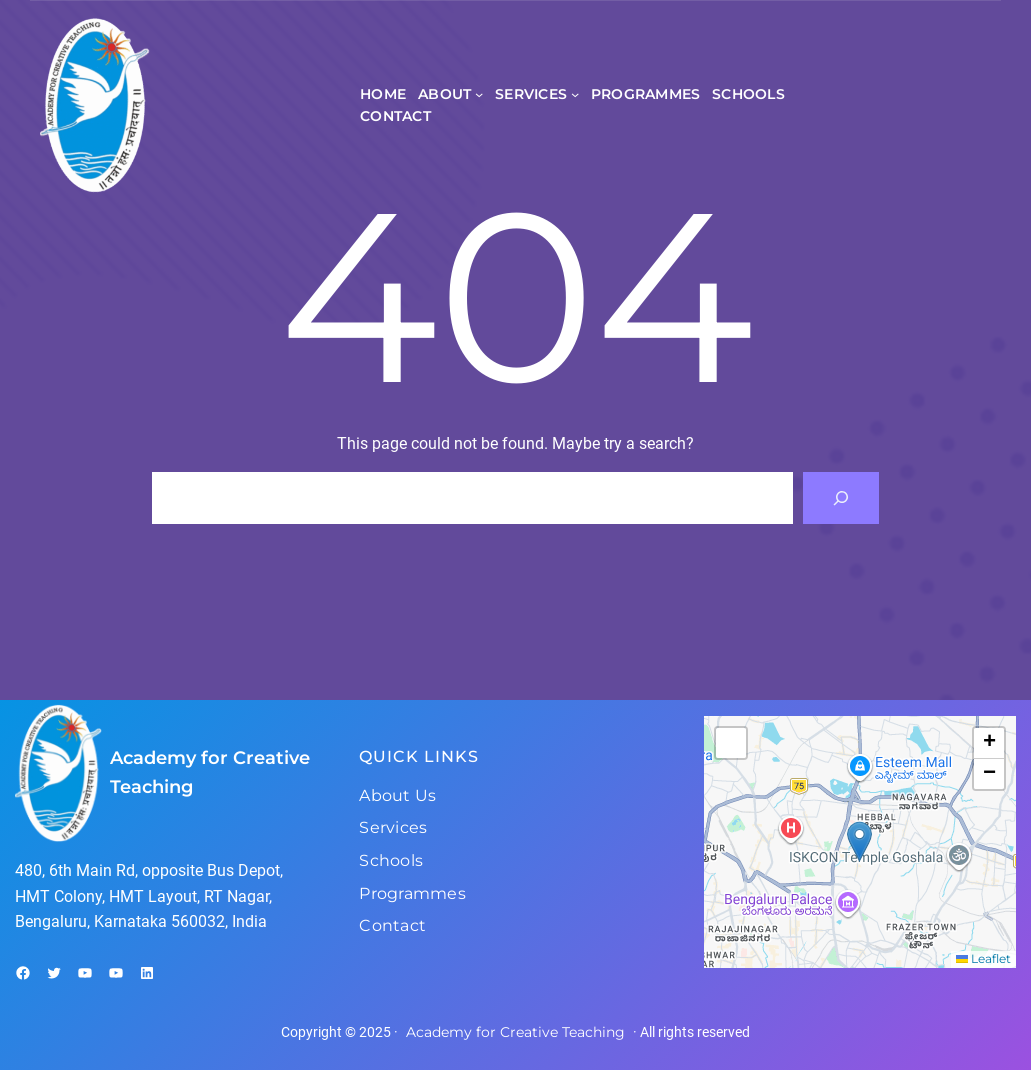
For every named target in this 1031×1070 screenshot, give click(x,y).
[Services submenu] (575, 94)
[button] (859, 841)
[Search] (841, 498)
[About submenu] (479, 94)
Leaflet (983, 958)
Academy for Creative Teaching (515, 1032)
